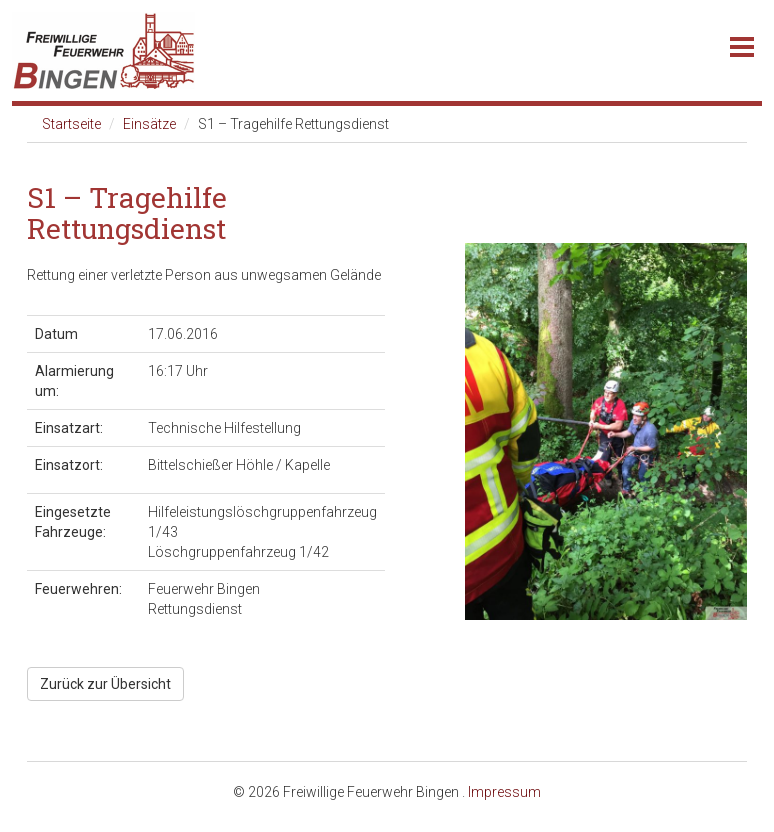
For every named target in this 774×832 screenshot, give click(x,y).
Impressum (504, 792)
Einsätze (149, 124)
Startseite (71, 124)
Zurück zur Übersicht (105, 684)
